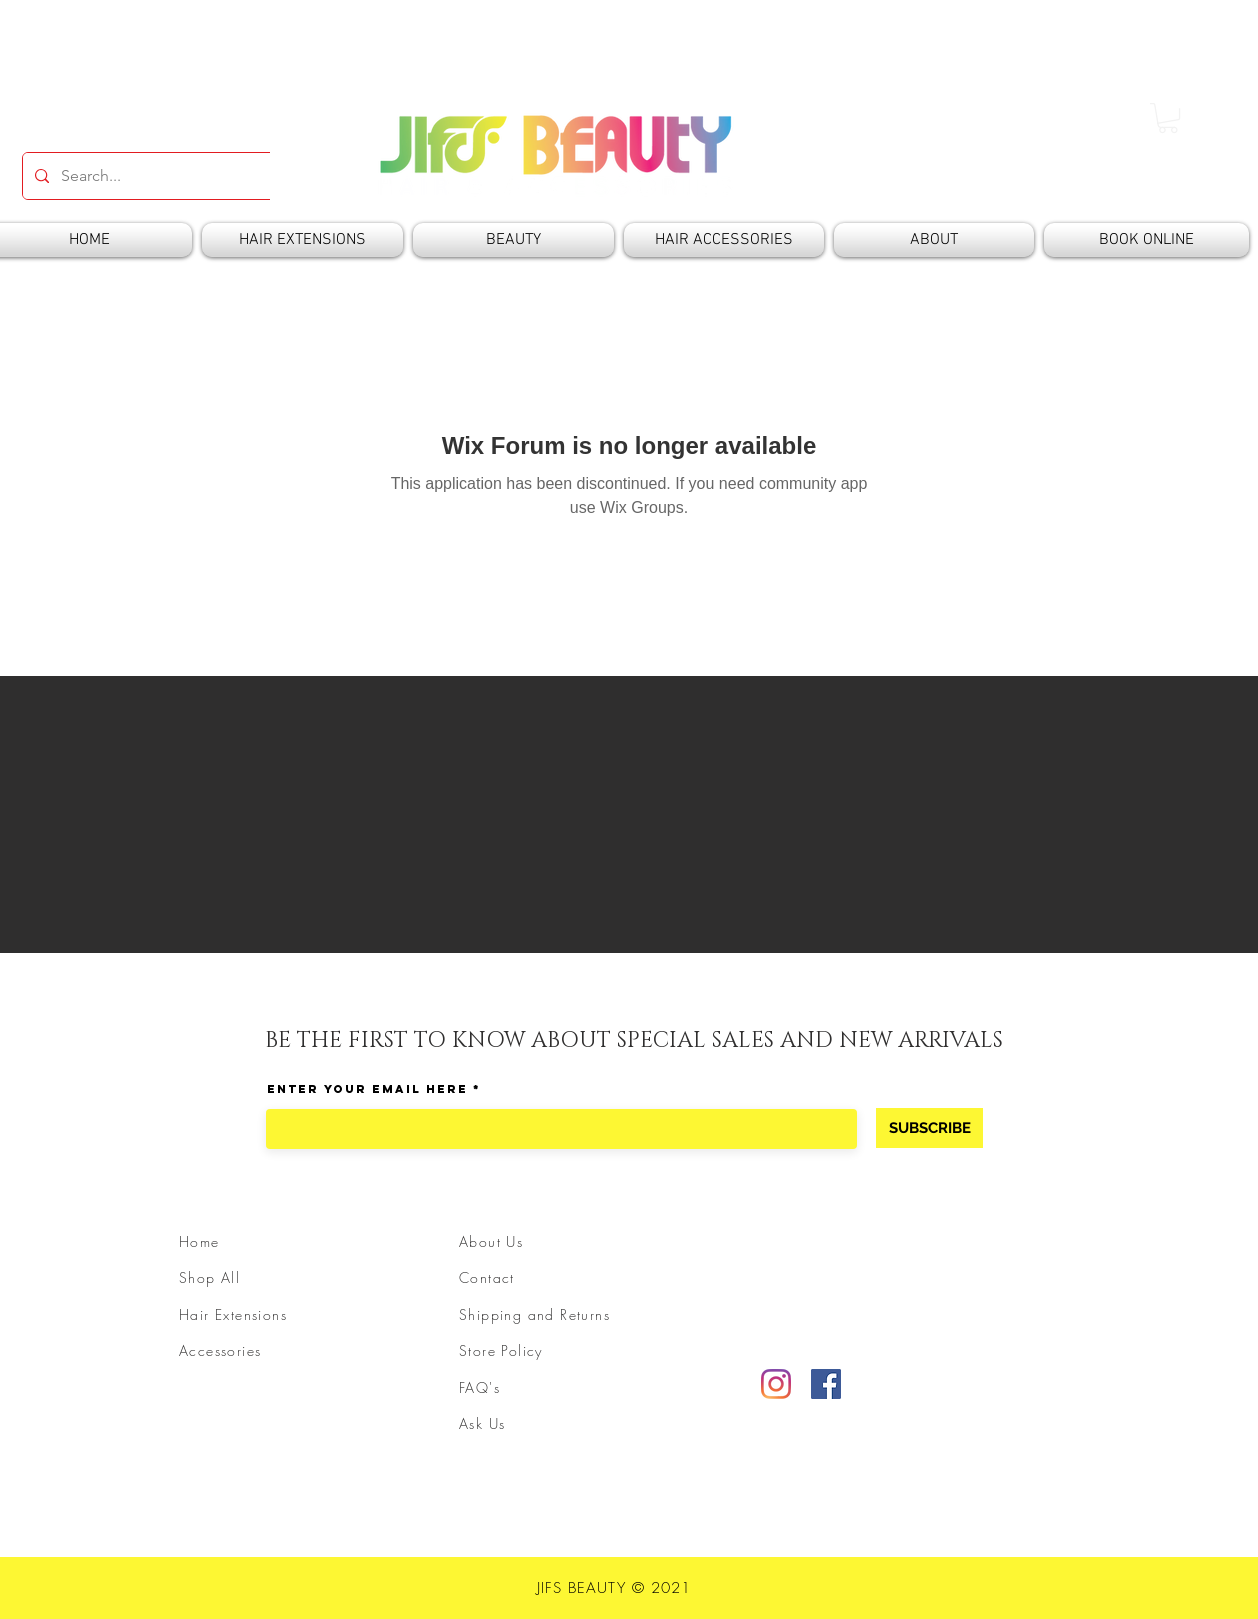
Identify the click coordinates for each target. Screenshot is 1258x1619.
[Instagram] (776, 1384)
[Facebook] (826, 1384)
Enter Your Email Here (367, 1089)
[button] (1168, 118)
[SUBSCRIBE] (929, 1128)
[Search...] (203, 176)
